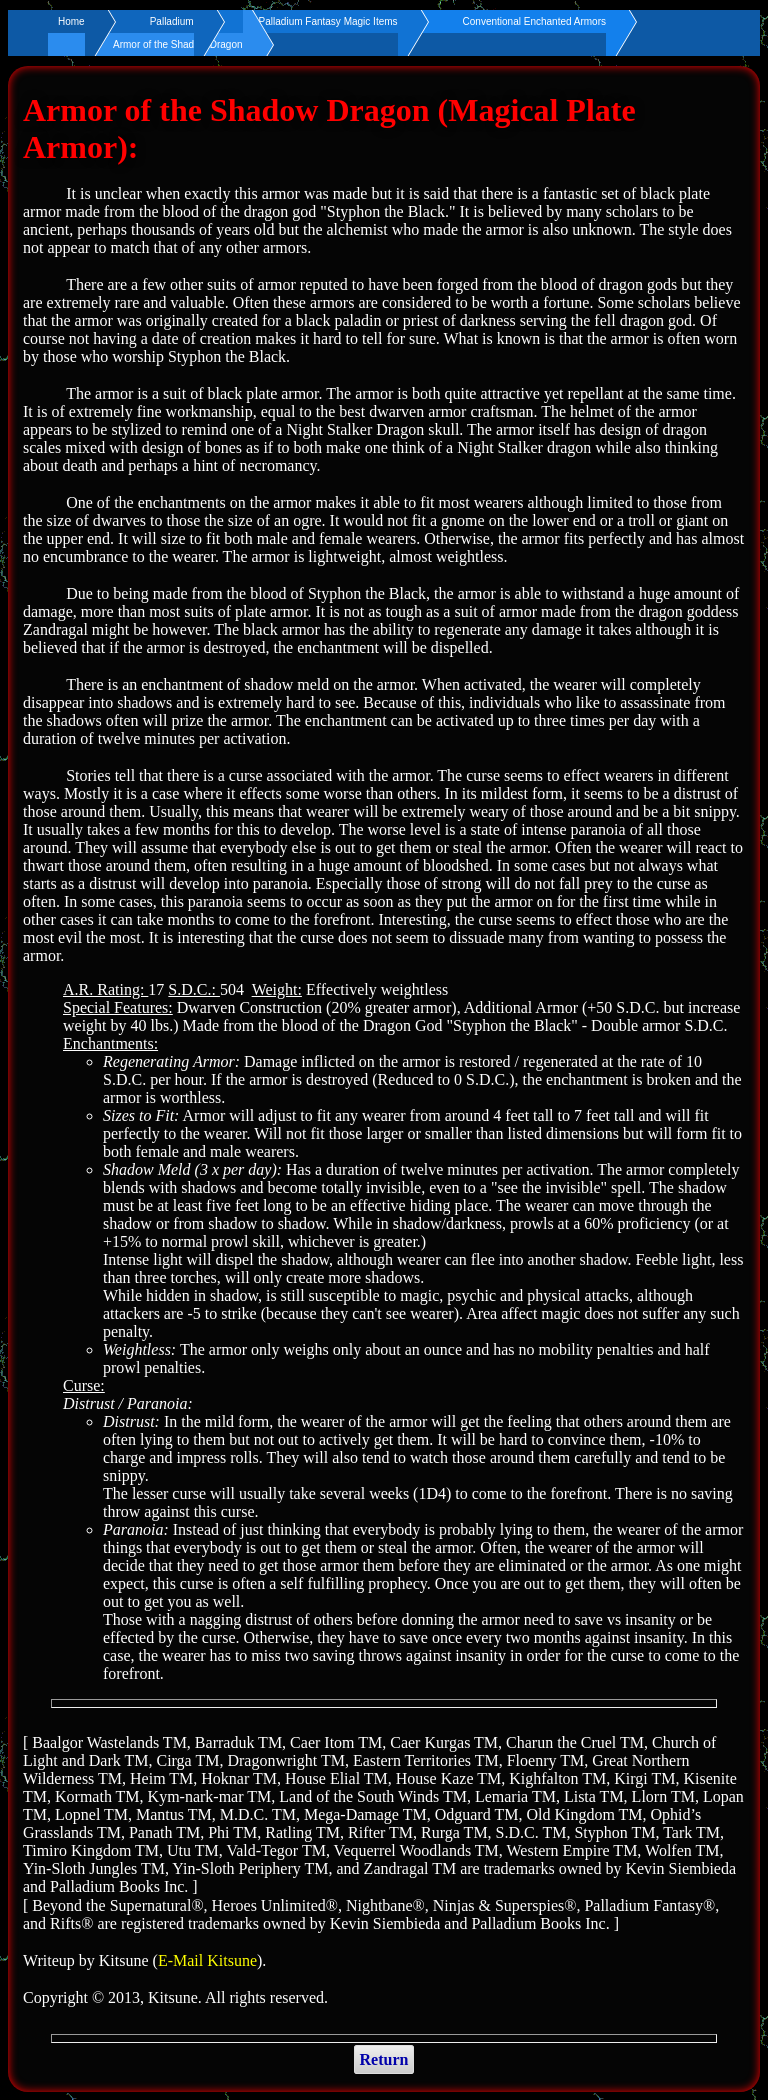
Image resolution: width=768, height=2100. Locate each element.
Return (384, 2059)
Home (71, 21)
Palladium (172, 21)
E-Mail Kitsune (207, 1960)
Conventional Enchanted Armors (534, 21)
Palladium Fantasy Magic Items (328, 21)
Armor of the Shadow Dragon (178, 44)
